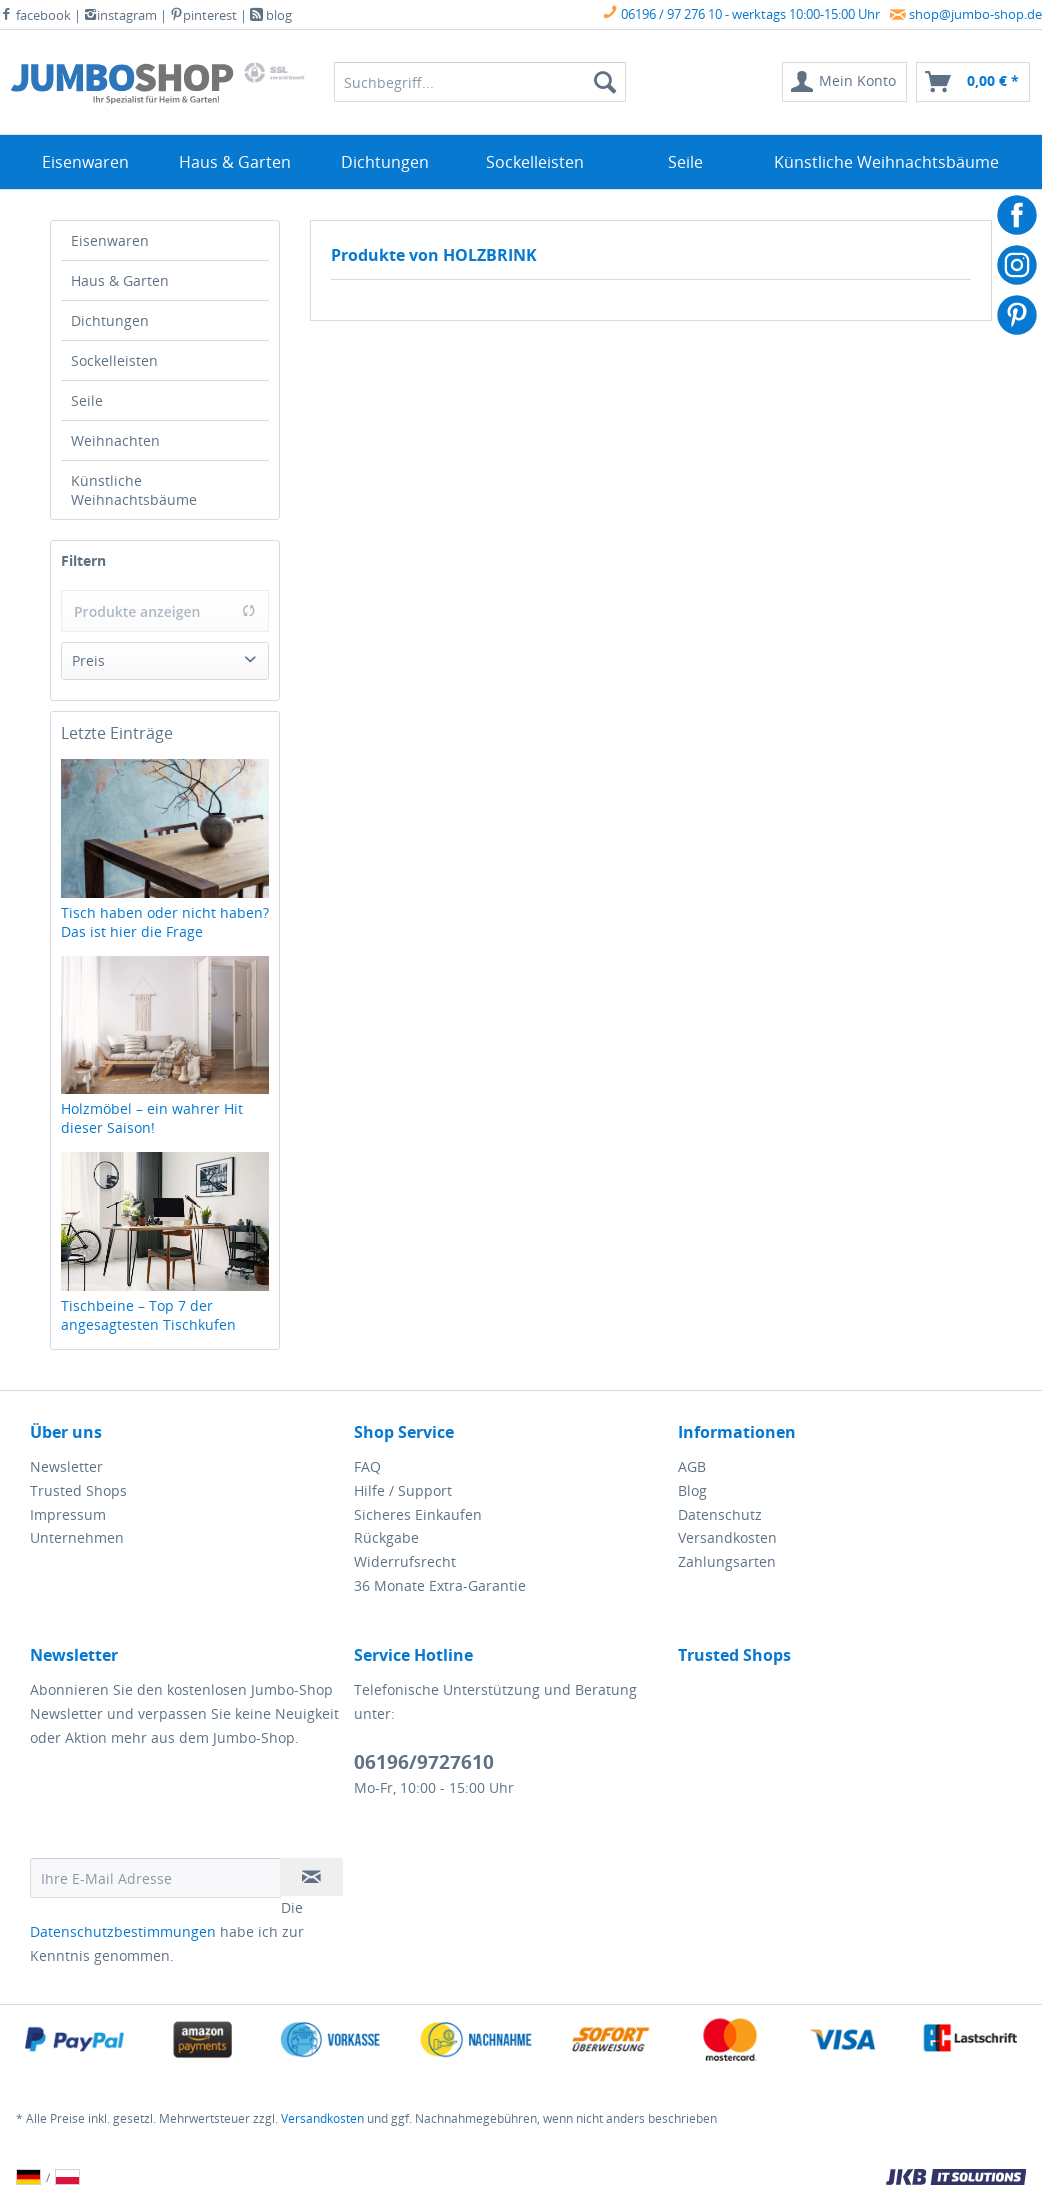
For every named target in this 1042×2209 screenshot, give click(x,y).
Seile (87, 400)
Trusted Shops (78, 1490)
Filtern (83, 560)
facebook (35, 15)
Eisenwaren (110, 240)
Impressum (68, 1514)
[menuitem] (844, 82)
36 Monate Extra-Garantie (440, 1585)
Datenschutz (720, 1514)
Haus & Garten (120, 280)
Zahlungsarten (727, 1561)
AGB (692, 1466)
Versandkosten (727, 1537)
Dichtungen (110, 320)
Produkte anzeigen (165, 611)
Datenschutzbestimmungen (123, 1931)
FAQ (367, 1466)
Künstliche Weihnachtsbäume (134, 490)
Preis (88, 660)
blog (271, 15)
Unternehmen (77, 1537)
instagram (120, 15)
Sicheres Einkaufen (418, 1514)
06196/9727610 (424, 1762)
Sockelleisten (114, 360)
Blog (692, 1490)
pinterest (203, 15)
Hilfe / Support (403, 1490)
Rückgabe (386, 1537)
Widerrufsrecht (405, 1561)
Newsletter (66, 1466)
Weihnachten (115, 440)
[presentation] (182, 1809)
